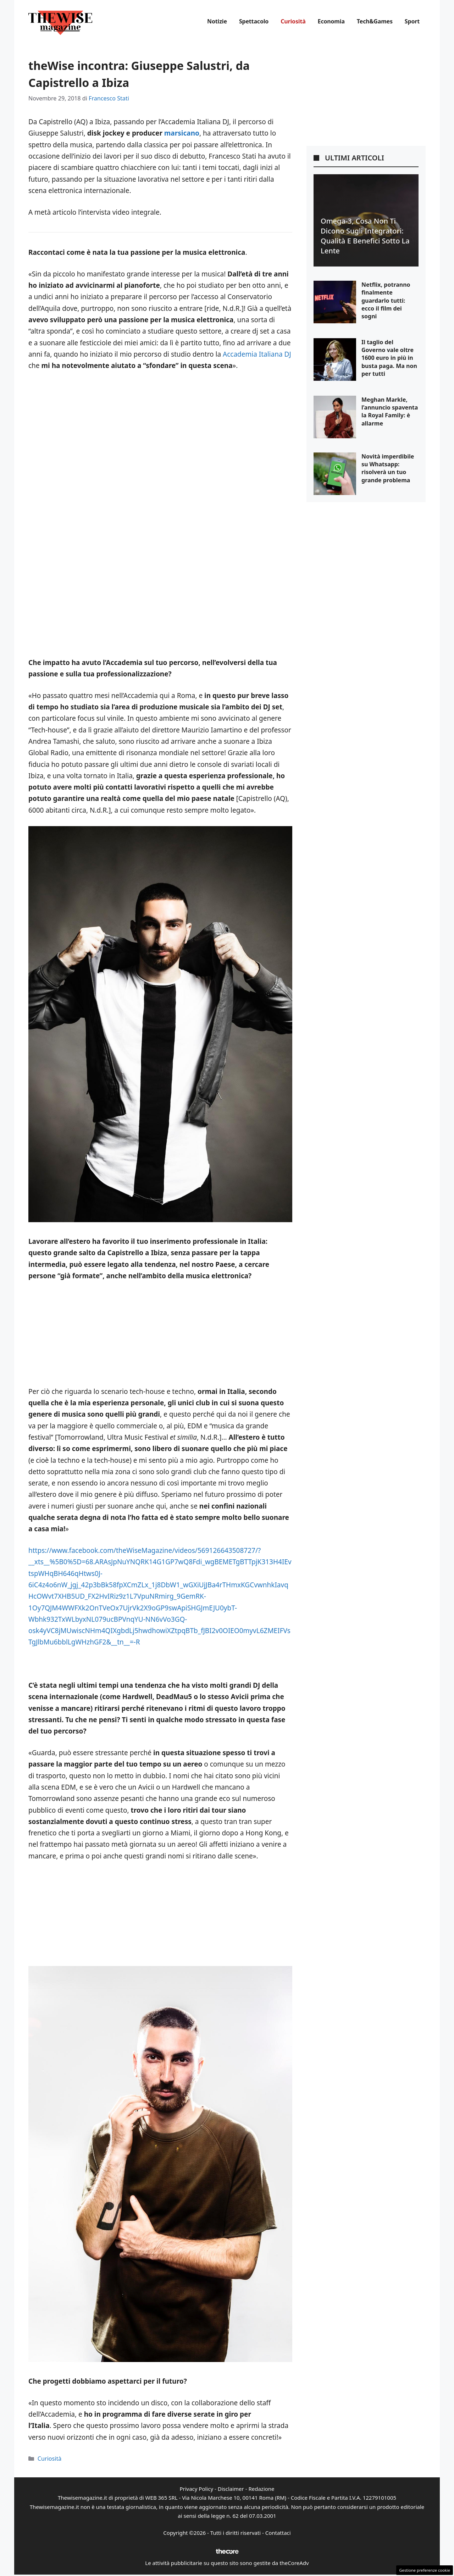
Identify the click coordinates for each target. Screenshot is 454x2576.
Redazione (261, 2488)
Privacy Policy (196, 2488)
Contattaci (278, 2532)
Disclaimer (231, 2488)
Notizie (217, 21)
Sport (412, 21)
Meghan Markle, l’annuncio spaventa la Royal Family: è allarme (389, 411)
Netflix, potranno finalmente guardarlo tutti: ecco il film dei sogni (385, 300)
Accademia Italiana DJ (257, 354)
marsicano (181, 133)
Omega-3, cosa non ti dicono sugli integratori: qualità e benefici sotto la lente (365, 236)
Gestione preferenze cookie (424, 2570)
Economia (331, 21)
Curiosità (293, 21)
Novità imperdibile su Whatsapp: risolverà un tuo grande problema (387, 468)
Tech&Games (375, 21)
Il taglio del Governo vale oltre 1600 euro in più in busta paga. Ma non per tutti (389, 358)
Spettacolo (253, 21)
